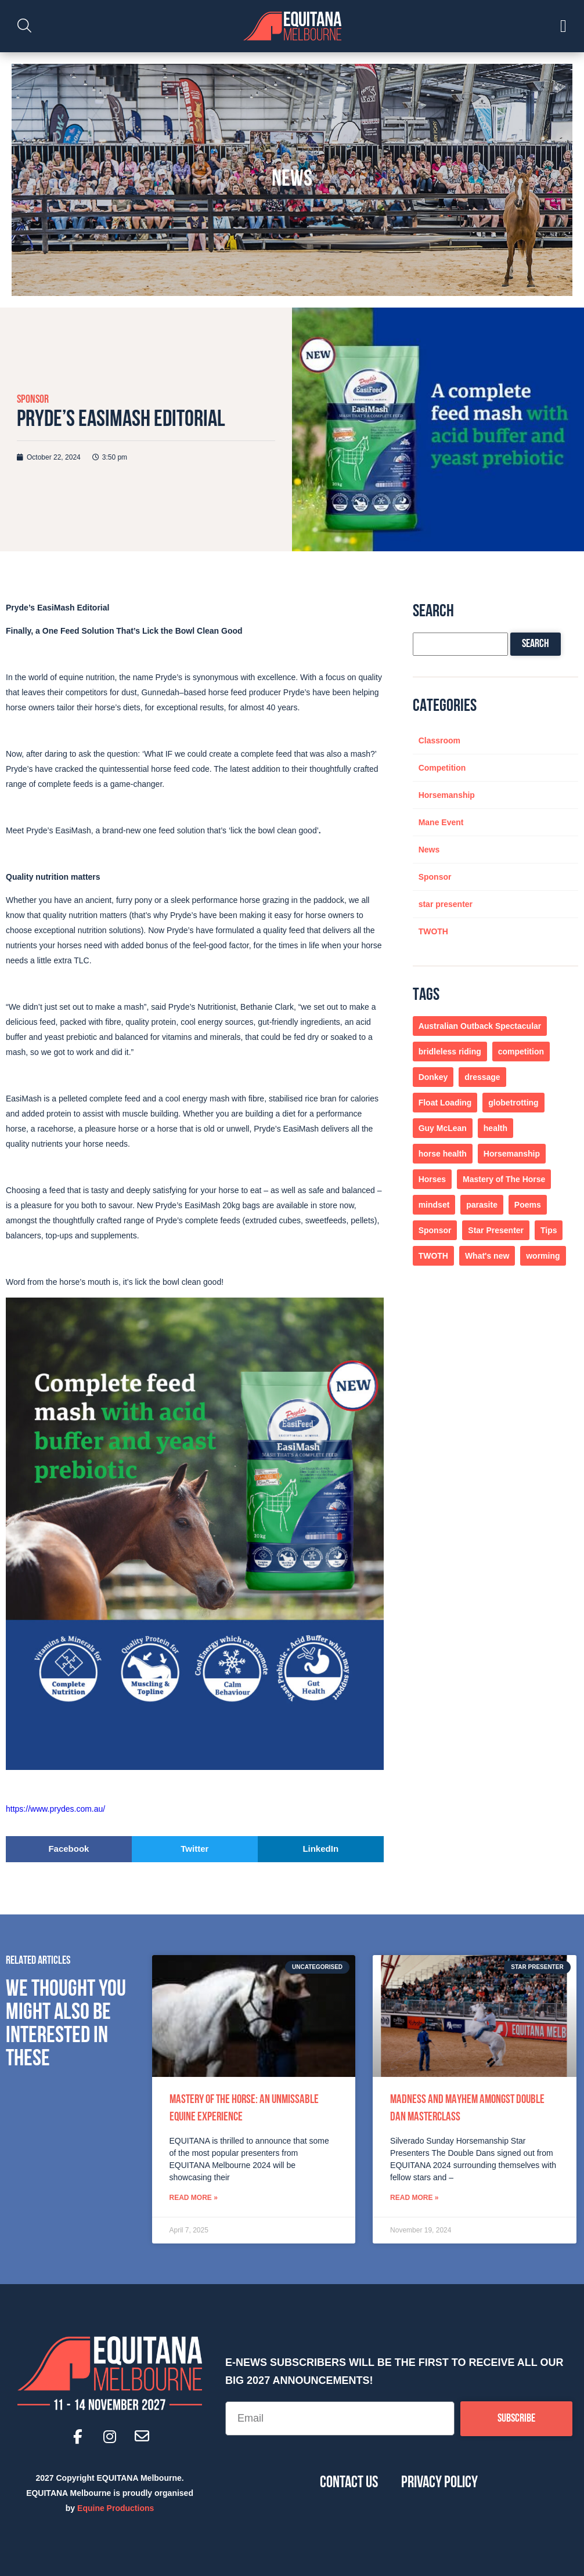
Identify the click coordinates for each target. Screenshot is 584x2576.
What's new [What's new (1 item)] (487, 1255)
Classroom (439, 740)
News (429, 849)
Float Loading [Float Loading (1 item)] (445, 1102)
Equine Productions (115, 2508)
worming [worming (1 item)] (543, 1255)
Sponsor (33, 400)
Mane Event (441, 822)
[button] (69, 1849)
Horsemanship (447, 795)
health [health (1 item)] (495, 1128)
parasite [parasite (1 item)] (482, 1204)
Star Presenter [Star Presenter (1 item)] (496, 1230)
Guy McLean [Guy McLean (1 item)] (443, 1128)
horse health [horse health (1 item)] (443, 1153)
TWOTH (433, 931)
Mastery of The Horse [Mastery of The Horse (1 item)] (504, 1179)
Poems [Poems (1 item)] (527, 1204)
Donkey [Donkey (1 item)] (433, 1077)
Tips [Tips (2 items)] (548, 1230)
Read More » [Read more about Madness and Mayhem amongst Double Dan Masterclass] (414, 2198)
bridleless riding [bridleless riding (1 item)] (450, 1051)
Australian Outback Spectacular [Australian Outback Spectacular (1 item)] (480, 1026)
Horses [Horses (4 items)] (432, 1179)
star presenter (446, 904)
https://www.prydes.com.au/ (56, 1808)
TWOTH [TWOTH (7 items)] (433, 1255)
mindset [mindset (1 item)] (434, 1204)
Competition (442, 767)
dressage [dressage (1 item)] (482, 1077)
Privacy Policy (439, 2483)
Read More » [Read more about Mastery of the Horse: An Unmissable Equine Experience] (194, 2198)
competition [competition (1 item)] (521, 1051)
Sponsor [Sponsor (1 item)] (435, 1230)
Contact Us (349, 2483)
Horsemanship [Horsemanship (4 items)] (512, 1153)
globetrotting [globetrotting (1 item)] (513, 1102)
